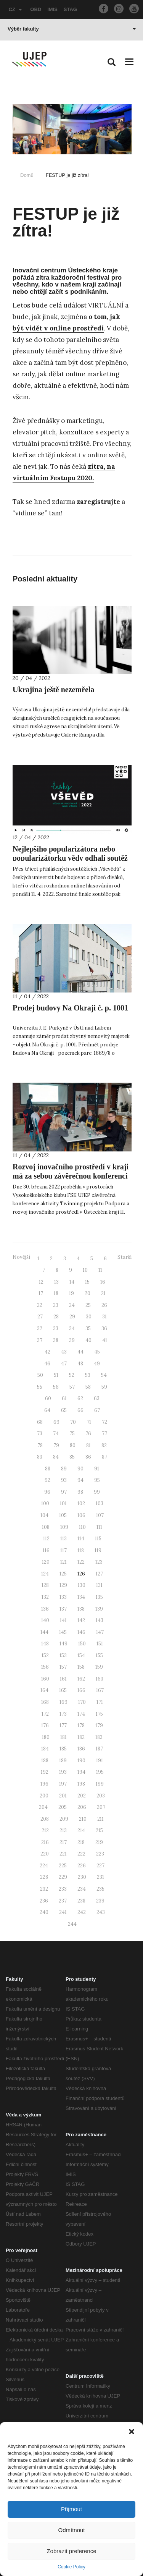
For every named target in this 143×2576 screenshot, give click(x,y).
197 (63, 1784)
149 (63, 1643)
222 (81, 1854)
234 (81, 1889)
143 (99, 1620)
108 (46, 1527)
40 (88, 1340)
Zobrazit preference (71, 2551)
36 (104, 1328)
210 (83, 1819)
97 (64, 1492)
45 (97, 1352)
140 (45, 1620)
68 (40, 1422)
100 (45, 1503)
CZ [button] (15, 9)
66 (80, 1410)
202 (81, 1795)
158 (81, 1667)
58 (88, 1387)
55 (39, 1387)
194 (81, 1772)
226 (81, 1865)
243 (100, 1912)
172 (45, 1714)
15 (87, 1282)
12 (41, 1282)
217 (63, 1842)
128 (45, 1585)
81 (88, 1445)
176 (45, 1725)
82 (104, 1445)
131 (99, 1585)
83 (39, 1457)
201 (63, 1795)
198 (81, 1784)
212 (45, 1830)
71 (89, 1422)
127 (99, 1574)
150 (82, 1643)
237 (63, 1901)
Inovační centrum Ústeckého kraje (65, 270)
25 (88, 1305)
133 (63, 1597)
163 (99, 1679)
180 (46, 1737)
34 (72, 1328)
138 (81, 1609)
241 (63, 1912)
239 (100, 1901)
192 (44, 1772)
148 (45, 1643)
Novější (21, 1257)
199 (100, 1784)
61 (64, 1398)
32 (39, 1328)
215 (99, 1830)
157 (63, 1667)
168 (45, 1702)
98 (80, 1492)
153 (63, 1655)
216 (45, 1842)
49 (97, 1363)
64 (47, 1410)
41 (104, 1340)
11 (100, 1270)
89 (64, 1468)
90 (80, 1468)
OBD (35, 9)
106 (81, 1515)
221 (63, 1854)
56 (56, 1387)
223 (100, 1854)
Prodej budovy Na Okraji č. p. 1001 (70, 1008)
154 (81, 1655)
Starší (124, 1257)
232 (44, 1889)
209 (63, 1819)
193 (63, 1772)
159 (99, 1667)
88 (47, 1468)
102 (81, 1503)
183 (99, 1737)
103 (99, 1503)
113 (63, 1538)
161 (63, 1679)
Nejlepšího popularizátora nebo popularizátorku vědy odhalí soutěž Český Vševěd (70, 858)
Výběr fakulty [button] (72, 29)
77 (104, 1433)
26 (104, 1305)
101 (63, 1503)
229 (63, 1877)
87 (104, 1457)
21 (103, 1293)
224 (44, 1865)
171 (99, 1702)
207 (101, 1807)
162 (81, 1679)
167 (100, 1690)
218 (81, 1842)
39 (72, 1340)
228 (44, 1877)
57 (72, 1387)
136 (45, 1609)
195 (100, 1772)
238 (81, 1901)
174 (81, 1714)
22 (39, 1305)
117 (63, 1550)
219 (99, 1842)
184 (45, 1748)
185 (63, 1748)
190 (81, 1760)
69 (56, 1422)
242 (81, 1912)
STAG (70, 9)
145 (63, 1632)
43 (64, 1352)
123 (99, 1562)
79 (56, 1445)
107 (100, 1515)
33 (55, 1328)
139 (99, 1609)
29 (72, 1316)
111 (99, 1527)
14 (71, 1282)
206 (81, 1807)
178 (81, 1725)
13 (56, 1282)
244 (72, 1924)
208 (44, 1819)
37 (39, 1340)
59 (104, 1387)
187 (99, 1748)
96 (47, 1492)
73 (39, 1433)
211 (100, 1819)
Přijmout (71, 2509)
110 (82, 1527)
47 (64, 1363)
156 (45, 1667)
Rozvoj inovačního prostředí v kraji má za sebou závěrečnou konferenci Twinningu (71, 1176)
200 (44, 1795)
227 (100, 1865)
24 (72, 1305)
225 (63, 1865)
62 (80, 1398)
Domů (27, 175)
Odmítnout (71, 2530)
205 (62, 1807)
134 (81, 1597)
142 (81, 1620)
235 (100, 1889)
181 (63, 1737)
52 (71, 1375)
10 (85, 1270)
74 (56, 1433)
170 (82, 1702)
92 (47, 1480)
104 (44, 1515)
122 (81, 1562)
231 (100, 1877)
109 (64, 1527)
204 (43, 1807)
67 (97, 1410)
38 (55, 1340)
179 (99, 1725)
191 (99, 1760)
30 (89, 1316)
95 (97, 1480)
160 (45, 1679)
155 (99, 1655)
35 (88, 1328)
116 (46, 1550)
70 (73, 1422)
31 (104, 1316)
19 (71, 1293)
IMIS (52, 9)
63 (97, 1398)
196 (44, 1784)
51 (56, 1375)
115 (98, 1538)
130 (81, 1585)
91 (96, 1468)
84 (56, 1457)
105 (63, 1515)
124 (45, 1574)
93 (64, 1480)
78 (40, 1445)
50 (40, 1375)
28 (56, 1316)
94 (80, 1480)
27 (40, 1316)
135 (99, 1597)
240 (44, 1912)
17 (41, 1293)
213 (63, 1830)
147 (100, 1632)
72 (104, 1422)
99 (97, 1492)
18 (56, 1293)
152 (45, 1655)
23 (55, 1305)
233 (63, 1889)
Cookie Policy (71, 2567)
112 (46, 1538)
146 (81, 1632)
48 (80, 1363)
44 (80, 1352)
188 (44, 1760)
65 (64, 1410)
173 (63, 1714)
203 (100, 1795)
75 (72, 1433)
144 (44, 1632)
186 (81, 1748)
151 (99, 1643)
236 (44, 1901)
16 (102, 1282)
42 (47, 1352)
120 (46, 1562)
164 (44, 1690)
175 (99, 1714)
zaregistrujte (98, 501)
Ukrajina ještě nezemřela (53, 689)
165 (63, 1690)
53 (87, 1375)
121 (63, 1562)
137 (63, 1609)
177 (63, 1725)
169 (63, 1702)
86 (88, 1457)
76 (88, 1433)
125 (63, 1574)
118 (80, 1550)
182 (81, 1737)
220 (44, 1854)
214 (81, 1830)
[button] (131, 2431)
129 (63, 1585)
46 (47, 1363)
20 (87, 1293)
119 (98, 1550)
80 (73, 1445)
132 (45, 1597)
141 (63, 1620)
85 (72, 1457)
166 (81, 1690)
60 (48, 1398)
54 (104, 1375)
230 (82, 1877)
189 (63, 1760)
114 (80, 1538)
